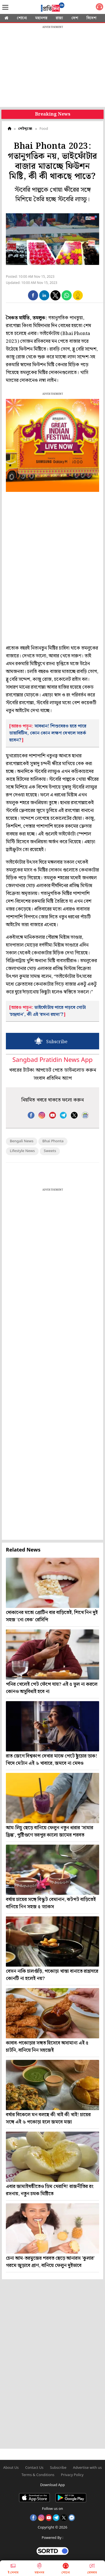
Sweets (50, 1151)
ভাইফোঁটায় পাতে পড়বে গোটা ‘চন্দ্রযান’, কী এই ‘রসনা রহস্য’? (47, 1011)
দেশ (74, 18)
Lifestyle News (22, 1151)
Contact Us (34, 2467)
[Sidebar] (5, 7)
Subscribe (58, 2467)
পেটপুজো (25, 128)
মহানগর (41, 18)
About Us (11, 2467)
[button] (33, 295)
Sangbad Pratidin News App (52, 1060)
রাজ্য (59, 18)
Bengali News (21, 1141)
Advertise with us (87, 2467)
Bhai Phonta (53, 1141)
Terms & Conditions (38, 2475)
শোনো (22, 18)
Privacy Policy (72, 2475)
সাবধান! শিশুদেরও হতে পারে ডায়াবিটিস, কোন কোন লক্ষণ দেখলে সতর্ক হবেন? (47, 733)
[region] (53, 67)
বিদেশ (91, 18)
